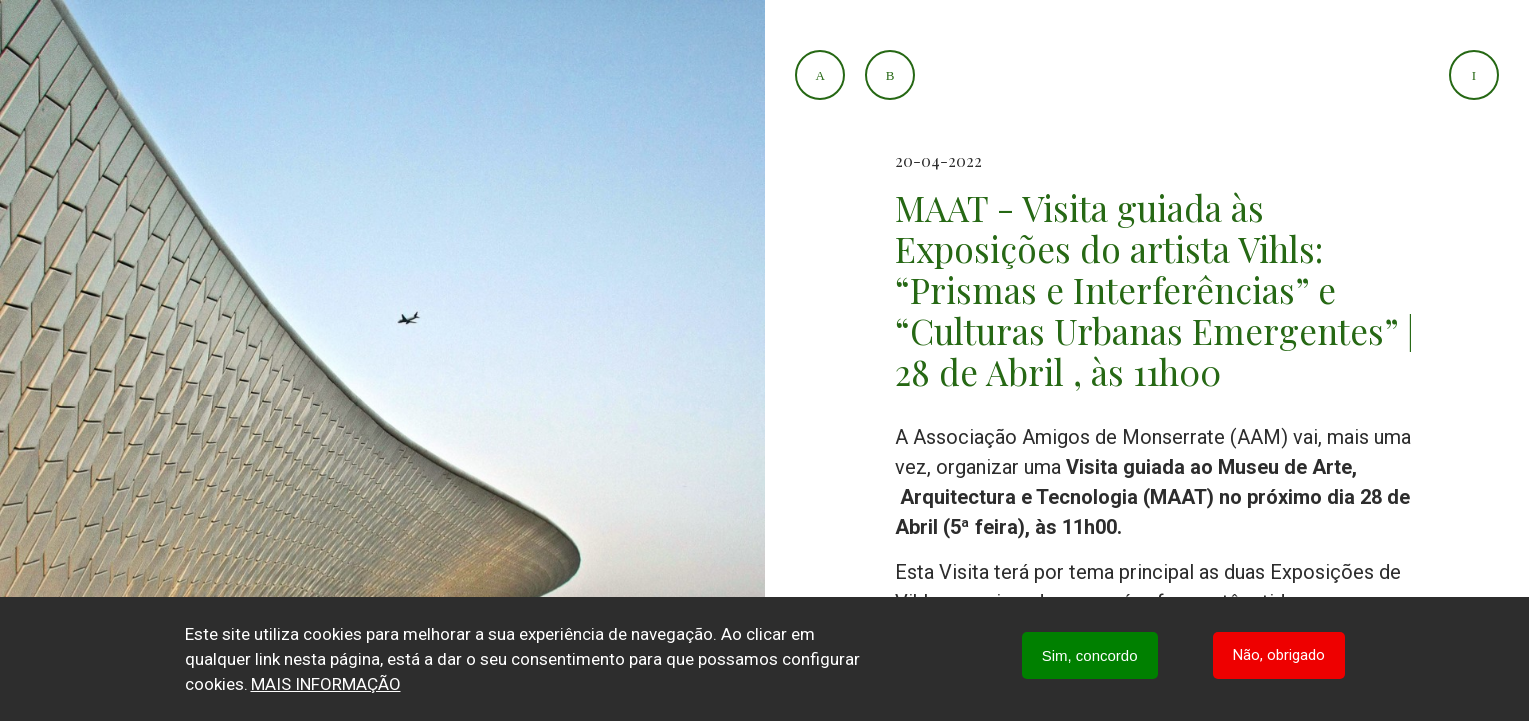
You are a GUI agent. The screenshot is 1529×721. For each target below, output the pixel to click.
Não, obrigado (1279, 655)
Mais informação (326, 684)
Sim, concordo (1090, 655)
